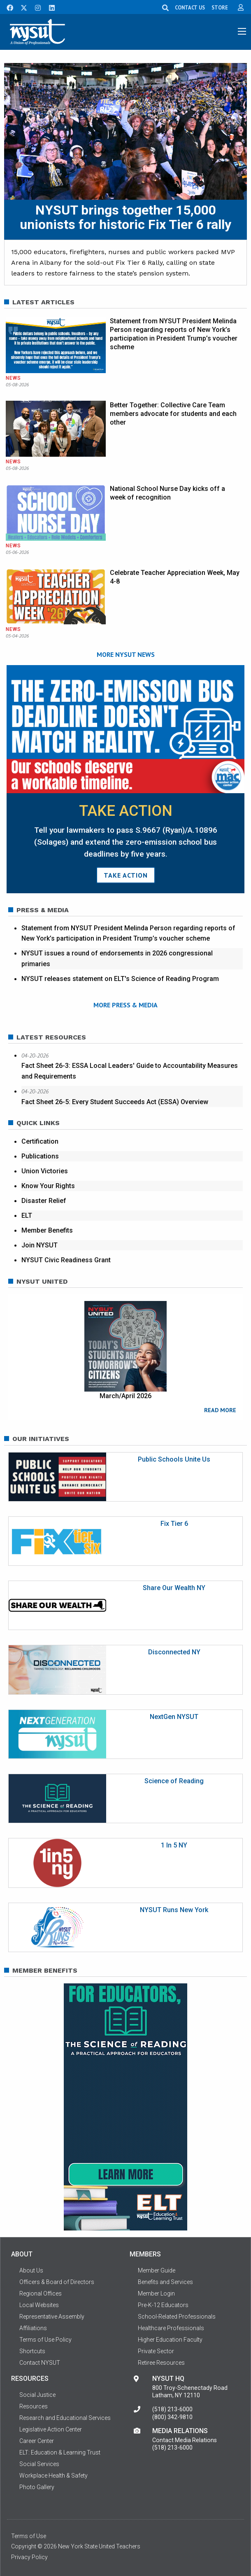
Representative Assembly (51, 2316)
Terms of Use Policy (45, 2339)
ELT (26, 1215)
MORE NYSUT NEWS (126, 654)
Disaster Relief (43, 1201)
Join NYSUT (39, 1245)
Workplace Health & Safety (53, 2475)
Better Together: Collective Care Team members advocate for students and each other (173, 413)
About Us (31, 2270)
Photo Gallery (36, 2487)
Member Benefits (47, 1230)
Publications (40, 1156)
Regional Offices (40, 2293)
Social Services (39, 2464)
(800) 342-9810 (172, 2417)
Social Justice (37, 2394)
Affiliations (33, 2328)
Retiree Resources (161, 2362)
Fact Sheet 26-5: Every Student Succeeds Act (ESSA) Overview (114, 1102)
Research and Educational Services (65, 2418)
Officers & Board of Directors (56, 2282)
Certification (39, 1141)
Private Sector (156, 2351)
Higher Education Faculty (170, 2339)
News (13, 378)
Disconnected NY (174, 1652)
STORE (219, 7)
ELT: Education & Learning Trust (59, 2452)
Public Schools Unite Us (174, 1459)
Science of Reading (174, 1781)
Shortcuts (32, 2351)
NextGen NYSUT (174, 1717)
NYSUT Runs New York (174, 1910)
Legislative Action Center (50, 2429)
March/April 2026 (125, 1396)
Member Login (156, 2293)
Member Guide (156, 2270)
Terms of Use (28, 2536)
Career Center (36, 2441)
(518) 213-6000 (172, 2409)
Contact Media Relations (184, 2440)
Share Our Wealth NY (174, 1588)
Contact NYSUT (39, 2362)
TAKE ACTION (126, 875)
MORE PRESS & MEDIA (125, 1005)
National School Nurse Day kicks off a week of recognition (167, 493)
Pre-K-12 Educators (163, 2305)
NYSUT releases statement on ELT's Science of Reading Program (120, 979)
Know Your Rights (48, 1186)
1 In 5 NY (174, 1845)
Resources (33, 2406)
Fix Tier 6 (174, 1523)
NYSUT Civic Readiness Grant (66, 1260)
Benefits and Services (165, 2282)
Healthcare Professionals (171, 2328)
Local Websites (39, 2305)
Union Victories (44, 1171)
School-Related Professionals (177, 2316)
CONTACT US (190, 7)
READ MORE (220, 1410)
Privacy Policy (29, 2557)
